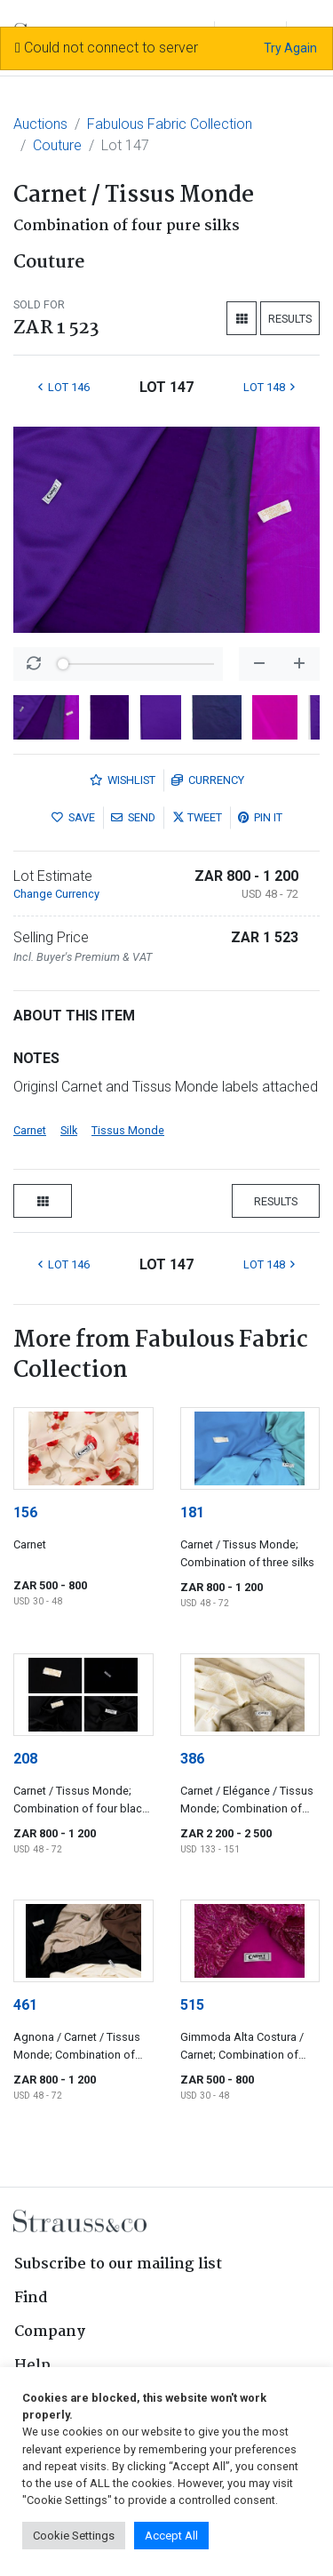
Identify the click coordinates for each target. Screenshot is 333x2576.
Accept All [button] (171, 2535)
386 (192, 1758)
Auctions (40, 124)
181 (192, 1512)
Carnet (29, 1130)
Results (290, 318)
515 (192, 2004)
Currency (207, 780)
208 (25, 1758)
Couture (57, 145)
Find (31, 2298)
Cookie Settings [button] (74, 2535)
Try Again (290, 48)
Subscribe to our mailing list (118, 2264)
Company (49, 2332)
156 (25, 1512)
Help (32, 2366)
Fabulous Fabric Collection (169, 124)
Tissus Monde (127, 1130)
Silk (68, 1130)
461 (25, 2004)
